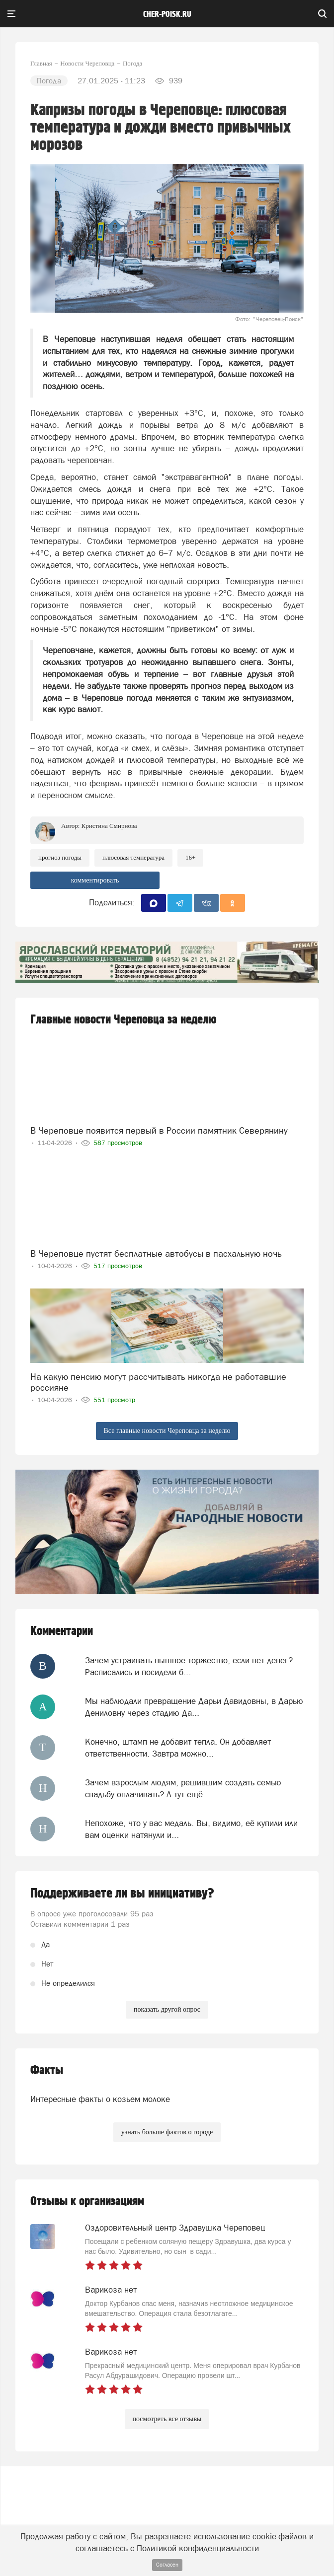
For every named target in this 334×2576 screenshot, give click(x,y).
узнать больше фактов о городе (167, 2132)
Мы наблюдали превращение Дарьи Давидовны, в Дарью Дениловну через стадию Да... (194, 1707)
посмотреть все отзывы (167, 2419)
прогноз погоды (60, 857)
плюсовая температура (133, 857)
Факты (46, 2070)
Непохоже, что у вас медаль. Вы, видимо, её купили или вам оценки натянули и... (191, 1829)
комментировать (95, 880)
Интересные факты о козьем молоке (100, 2099)
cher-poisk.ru (167, 14)
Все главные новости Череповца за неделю (167, 1430)
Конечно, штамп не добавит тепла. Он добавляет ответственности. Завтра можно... (178, 1748)
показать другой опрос (167, 2009)
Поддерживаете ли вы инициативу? (122, 1893)
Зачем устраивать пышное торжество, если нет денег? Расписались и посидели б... (189, 1666)
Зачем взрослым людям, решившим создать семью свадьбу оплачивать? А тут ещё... (183, 1788)
